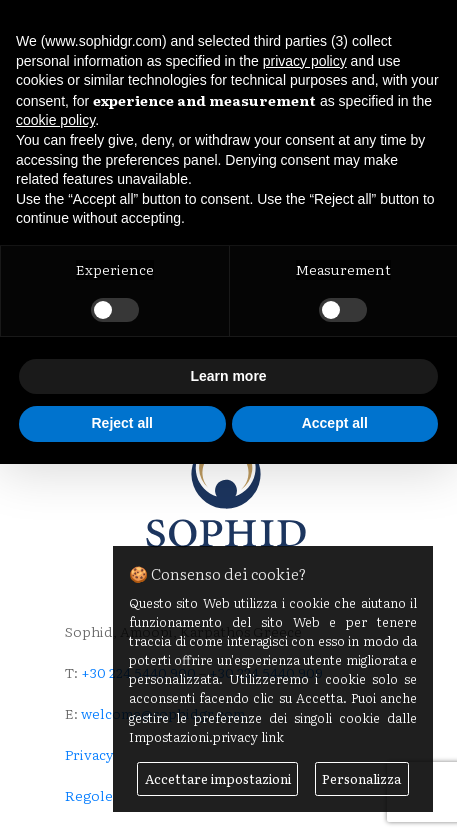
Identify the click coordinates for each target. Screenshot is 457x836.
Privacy (89, 754)
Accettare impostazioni (218, 778)
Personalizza (361, 778)
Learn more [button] (228, 376)
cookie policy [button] (55, 120)
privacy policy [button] (305, 61)
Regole (89, 795)
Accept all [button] (335, 423)
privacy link (248, 736)
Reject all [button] (122, 423)
